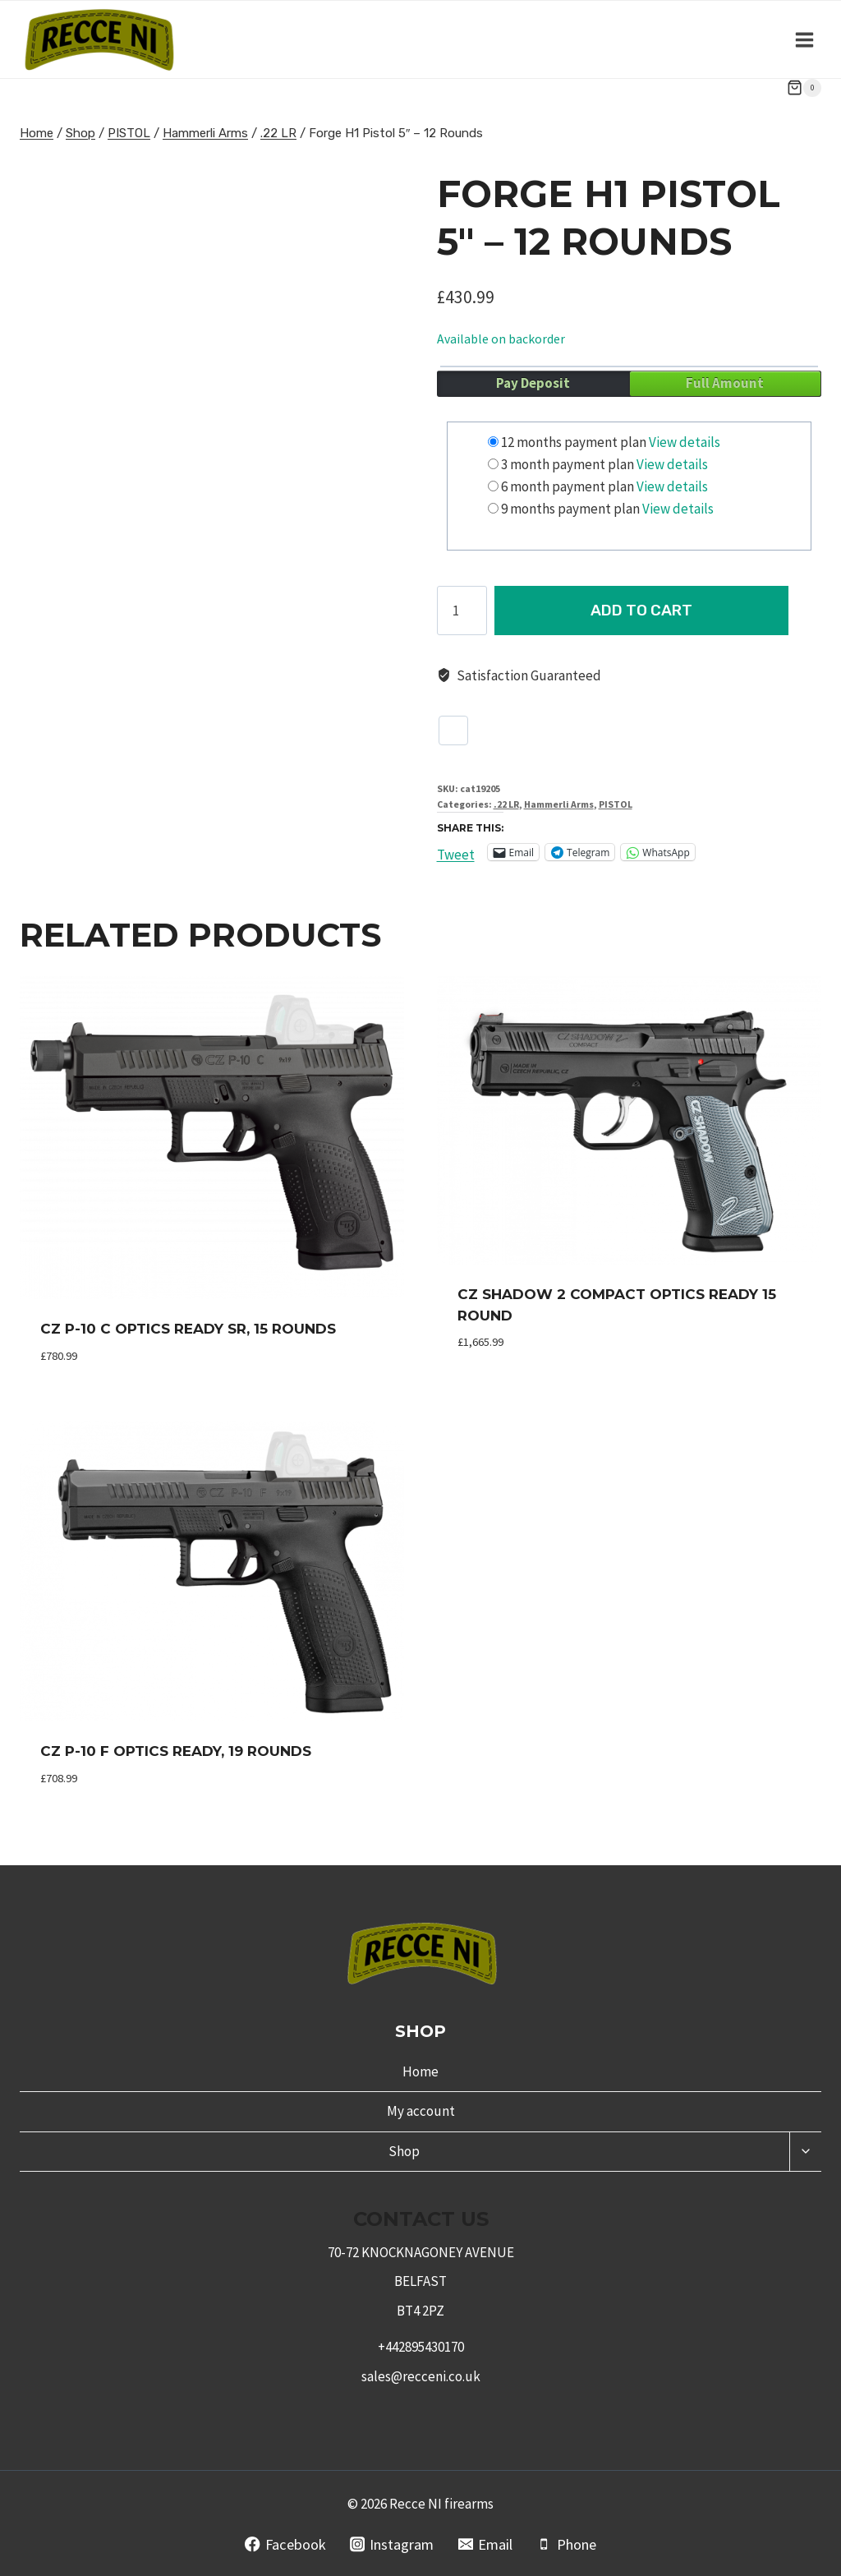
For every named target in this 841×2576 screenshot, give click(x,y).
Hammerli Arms (559, 804)
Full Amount (725, 383)
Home (420, 2071)
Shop (404, 2151)
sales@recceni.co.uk (420, 2376)
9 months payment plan (570, 509)
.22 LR (506, 804)
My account (421, 2111)
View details (684, 442)
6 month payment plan (567, 486)
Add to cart (657, 610)
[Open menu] (804, 39)
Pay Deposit (533, 383)
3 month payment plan (567, 464)
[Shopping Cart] (804, 88)
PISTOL (615, 804)
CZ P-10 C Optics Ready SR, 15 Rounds (188, 1328)
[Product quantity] (462, 610)
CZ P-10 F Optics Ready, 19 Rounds (175, 1751)
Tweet (456, 852)
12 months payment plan (573, 442)
